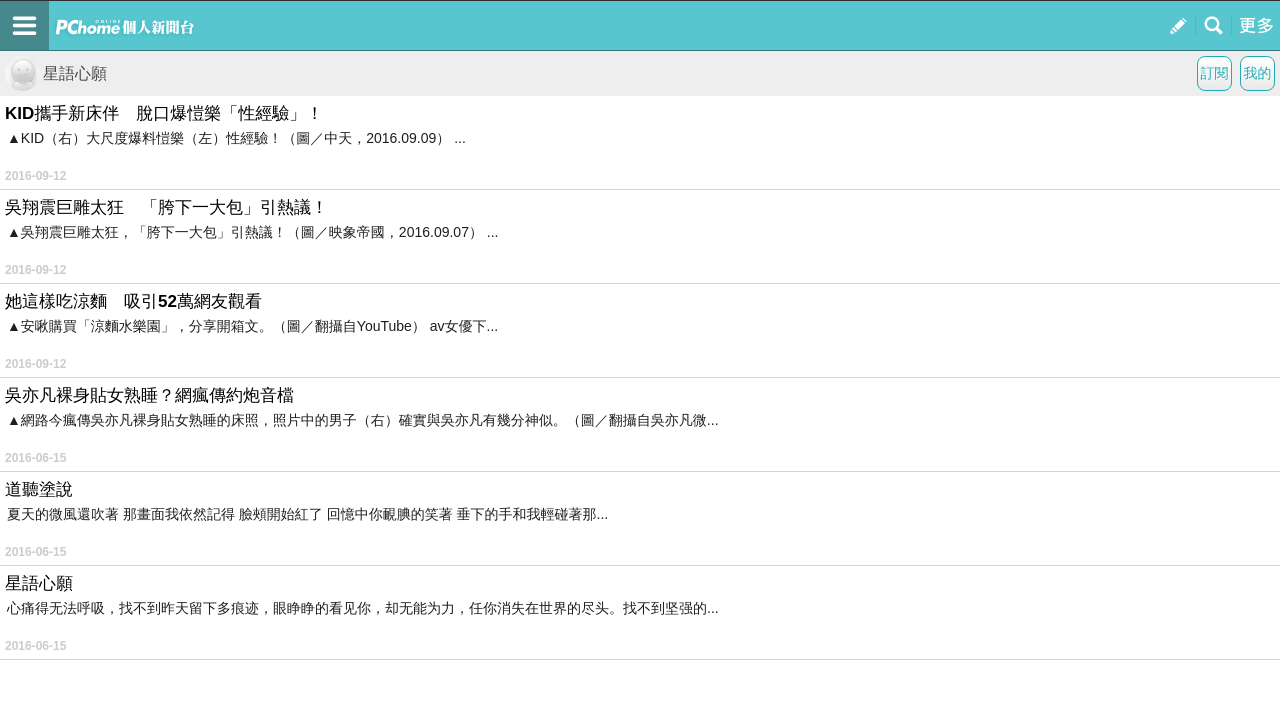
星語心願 (56, 73)
